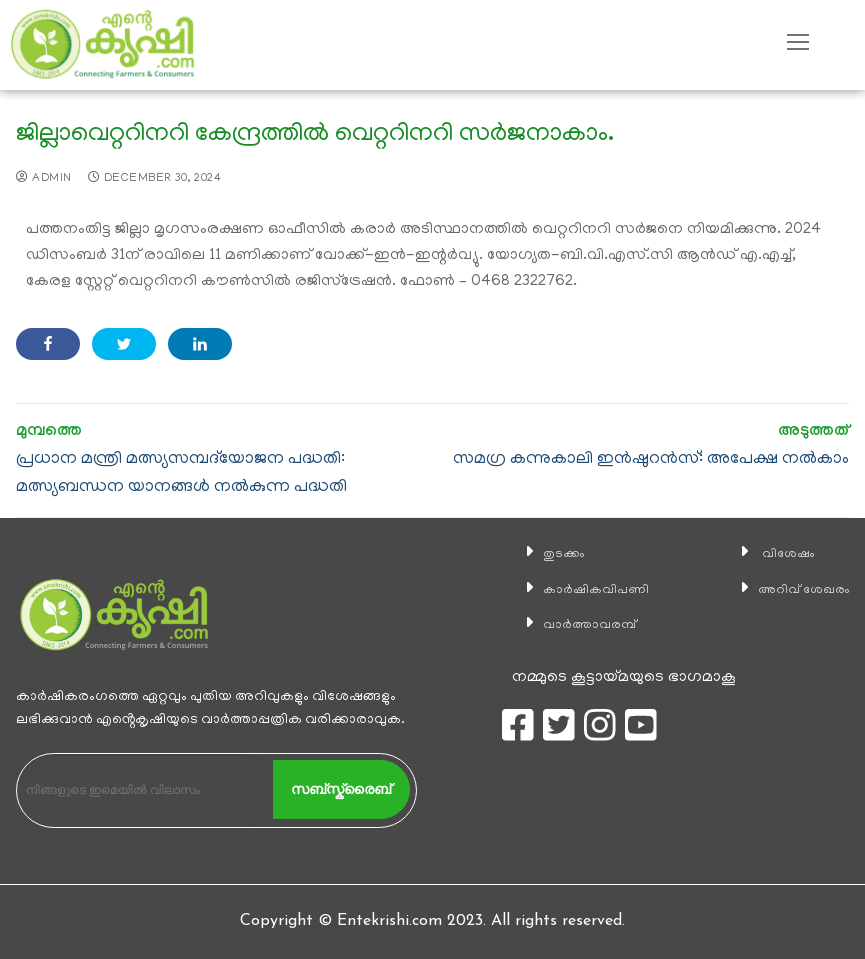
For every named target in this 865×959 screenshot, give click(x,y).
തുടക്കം (552, 554)
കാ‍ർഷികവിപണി (588, 590)
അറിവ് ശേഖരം (794, 590)
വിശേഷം (775, 554)
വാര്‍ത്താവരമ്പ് (581, 625)
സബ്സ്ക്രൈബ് (341, 789)
